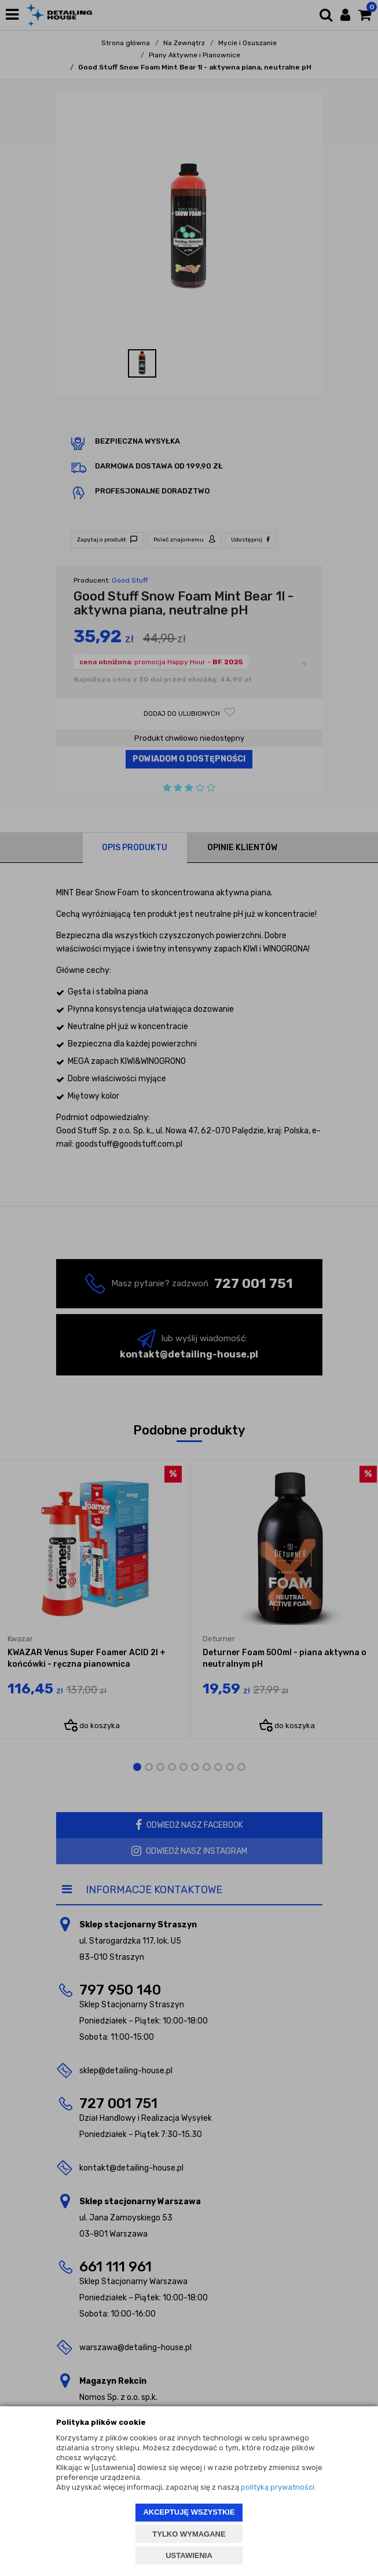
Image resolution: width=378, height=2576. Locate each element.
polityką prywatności (277, 2487)
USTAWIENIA (189, 2555)
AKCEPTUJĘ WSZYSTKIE (188, 2512)
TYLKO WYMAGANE (188, 2534)
